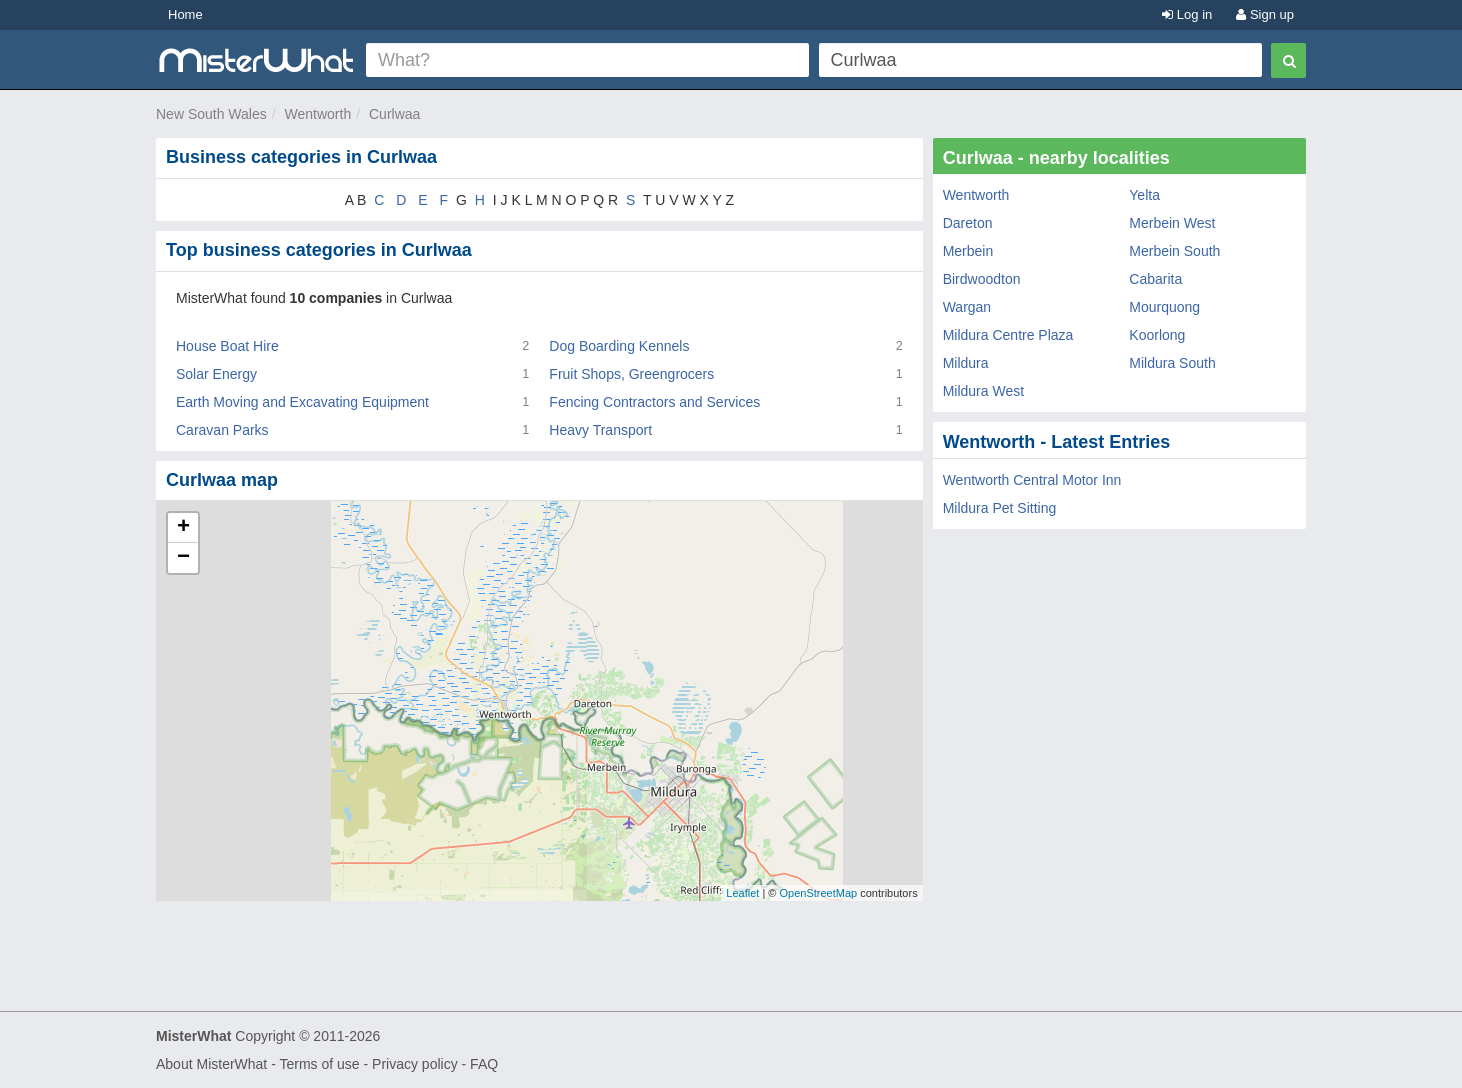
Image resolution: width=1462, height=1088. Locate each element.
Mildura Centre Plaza (1008, 335)
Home (185, 14)
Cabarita (1155, 279)
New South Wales (211, 114)
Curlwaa (394, 114)
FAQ (484, 1064)
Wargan (967, 307)
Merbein (968, 251)
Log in (1187, 14)
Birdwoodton (982, 279)
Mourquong (1164, 307)
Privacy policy (415, 1064)
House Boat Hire (227, 346)
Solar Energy (216, 374)
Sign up (1265, 14)
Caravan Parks (222, 430)
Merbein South (1174, 251)
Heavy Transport (600, 430)
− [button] (183, 558)
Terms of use (319, 1064)
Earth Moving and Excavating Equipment (302, 402)
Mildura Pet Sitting (1000, 508)
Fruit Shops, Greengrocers (631, 374)
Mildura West (983, 391)
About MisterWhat (211, 1064)
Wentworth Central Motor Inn (1032, 480)
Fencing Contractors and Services (654, 402)
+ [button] (183, 528)
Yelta (1144, 195)
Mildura (966, 363)
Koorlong (1157, 335)
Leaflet (742, 893)
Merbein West (1172, 223)
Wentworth (318, 114)
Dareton (968, 223)
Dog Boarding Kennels (619, 346)
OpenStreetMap (818, 893)
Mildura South (1172, 363)
